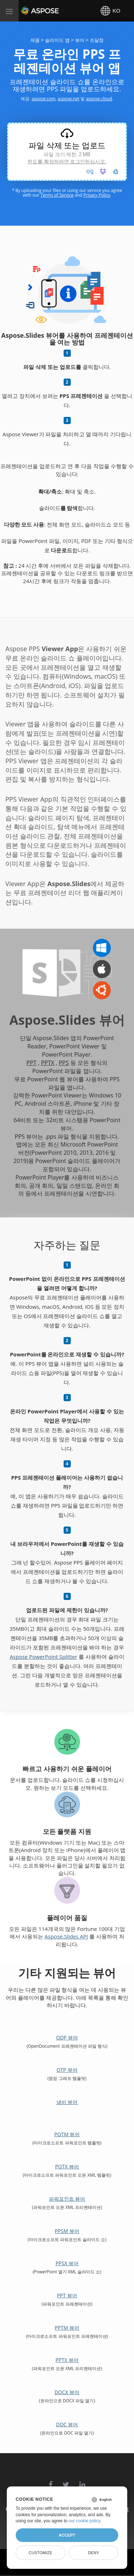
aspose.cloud (99, 99)
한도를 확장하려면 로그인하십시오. (67, 161)
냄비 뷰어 (67, 2102)
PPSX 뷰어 (66, 2263)
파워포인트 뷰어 (67, 2198)
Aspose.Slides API (66, 1936)
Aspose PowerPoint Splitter (43, 1656)
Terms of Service (56, 195)
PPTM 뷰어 (67, 2327)
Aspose (29, 11)
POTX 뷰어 (67, 2166)
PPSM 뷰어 (67, 2230)
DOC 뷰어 (67, 2424)
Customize (40, 2553)
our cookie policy (84, 2520)
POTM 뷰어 (67, 2134)
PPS (64, 1063)
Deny (93, 2553)
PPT (31, 1063)
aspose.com (43, 99)
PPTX (47, 1063)
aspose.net (68, 99)
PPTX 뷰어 (66, 2359)
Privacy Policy (96, 195)
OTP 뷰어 (67, 2069)
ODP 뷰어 (67, 2037)
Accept (67, 2535)
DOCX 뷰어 (67, 2392)
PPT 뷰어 (67, 2295)
